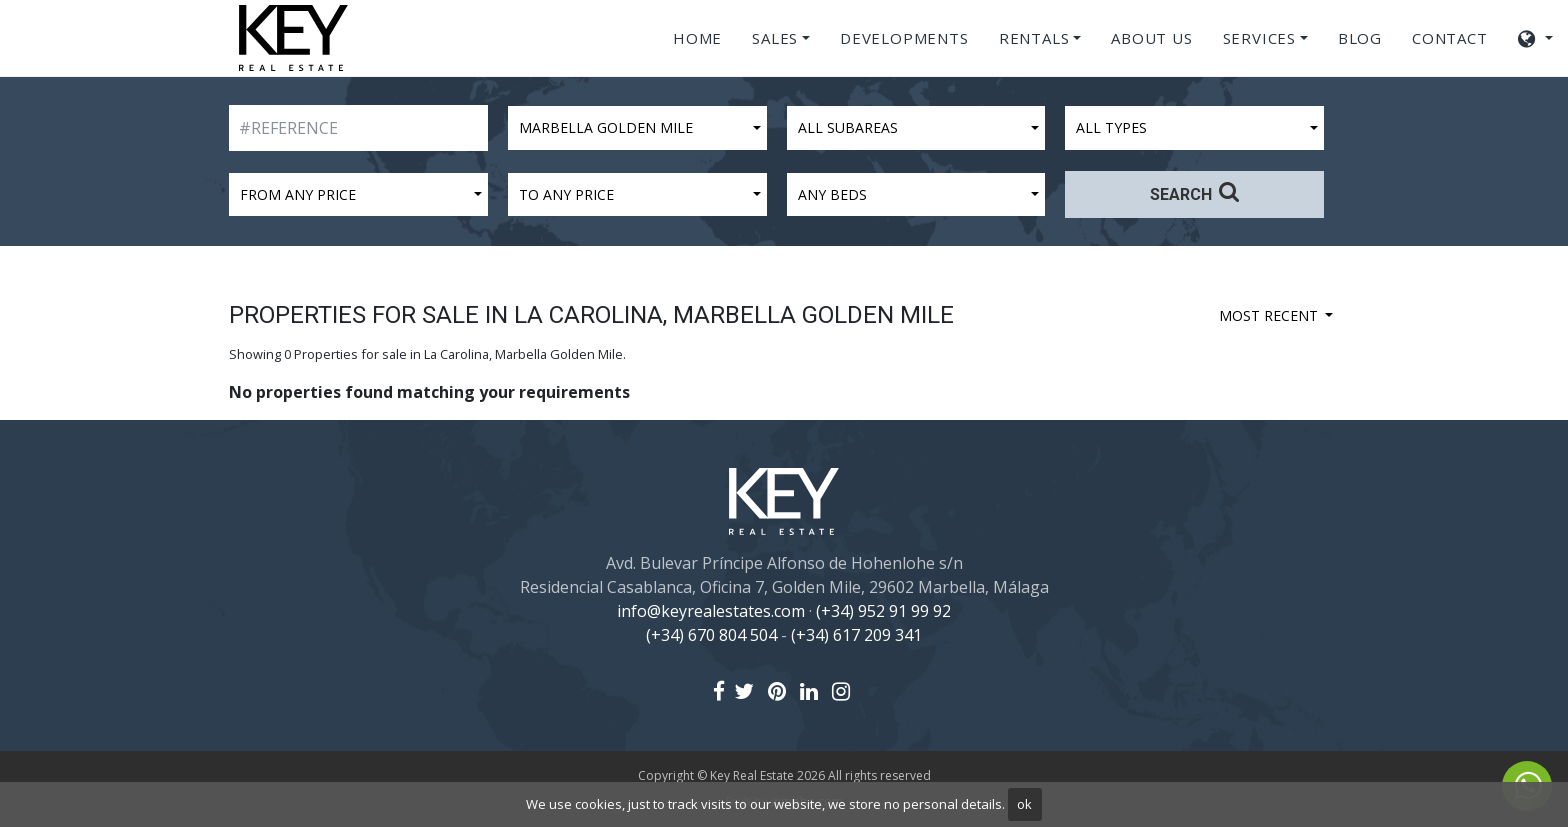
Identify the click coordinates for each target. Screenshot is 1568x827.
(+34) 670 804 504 (711, 635)
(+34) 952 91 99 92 (883, 611)
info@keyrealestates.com (711, 611)
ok (1024, 804)
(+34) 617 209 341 (856, 635)
